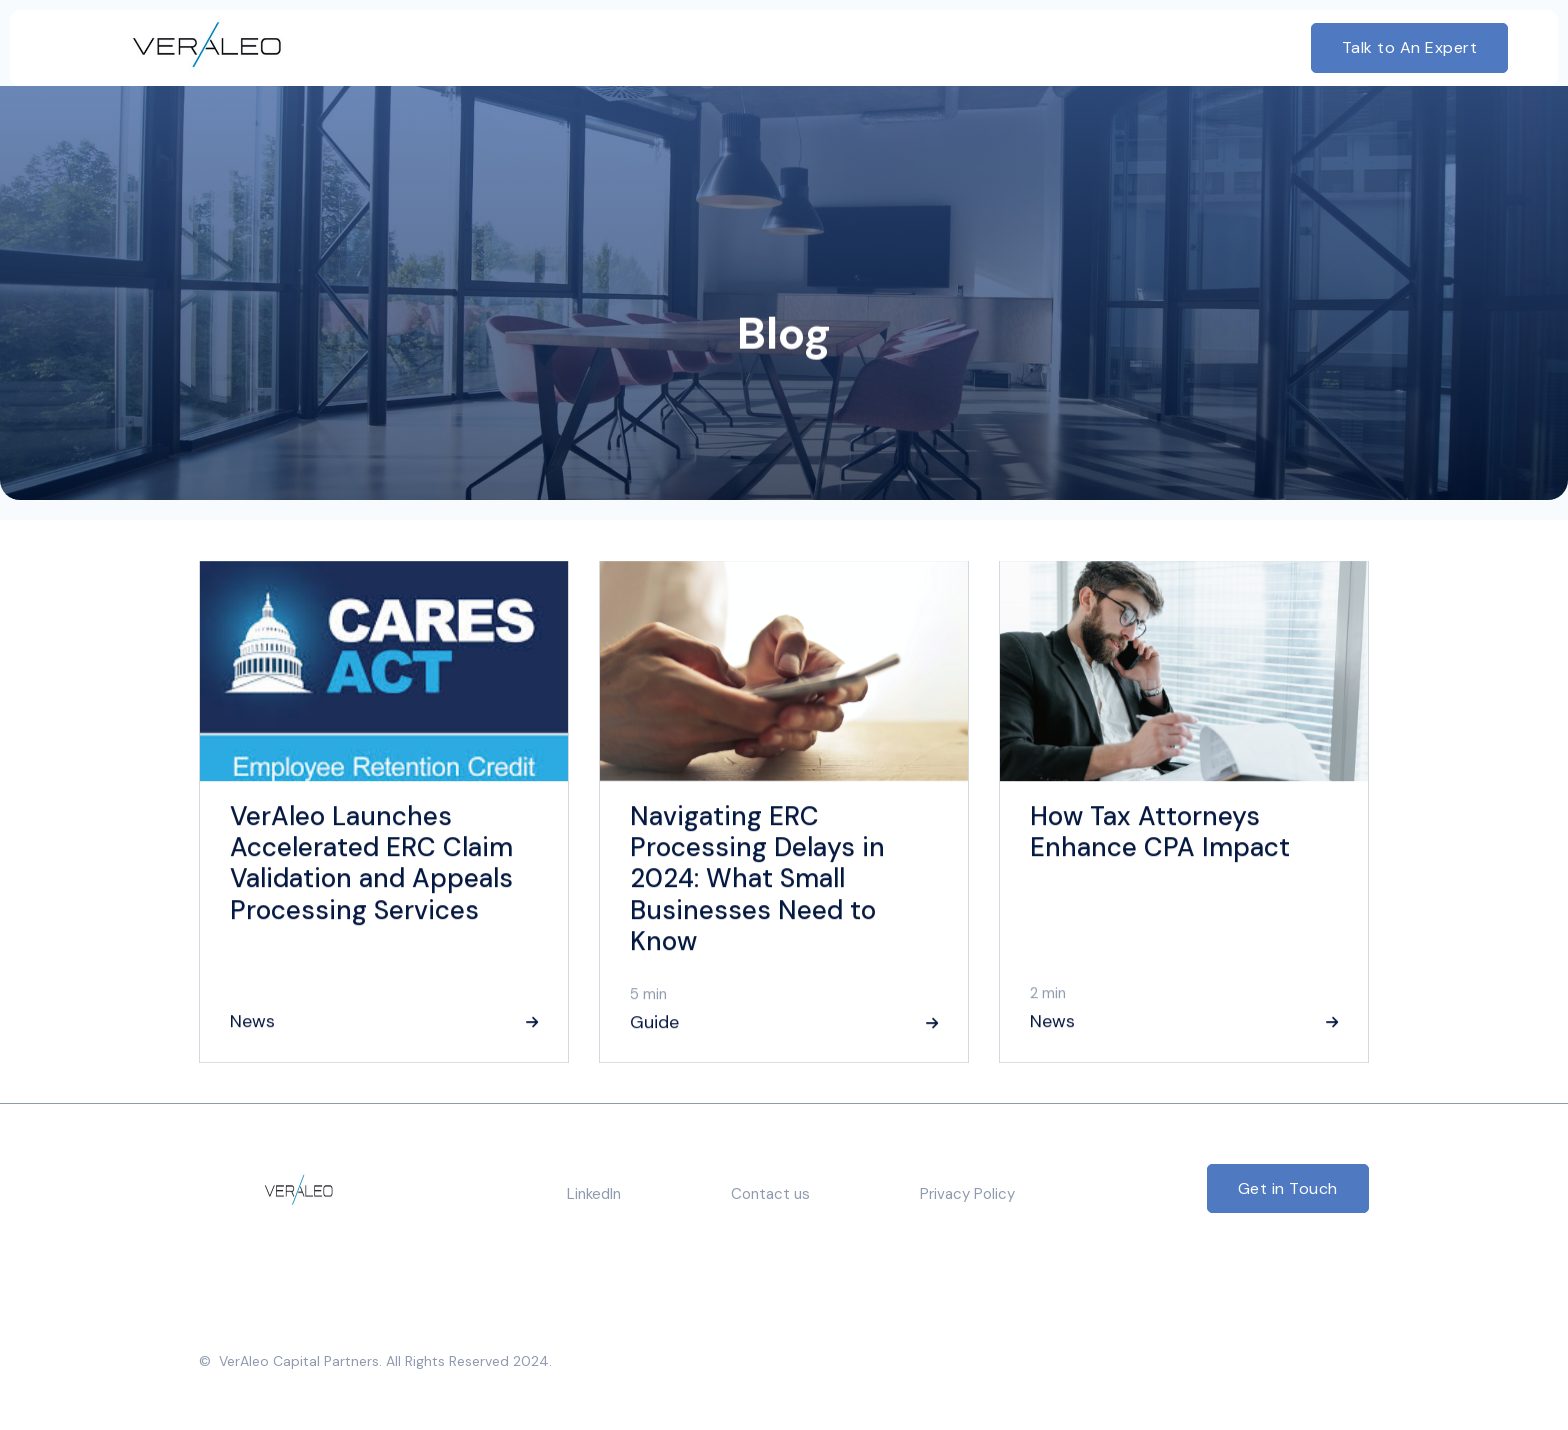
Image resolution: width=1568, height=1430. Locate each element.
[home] (177, 48)
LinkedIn (594, 1194)
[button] (714, 48)
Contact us (770, 1194)
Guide (654, 1023)
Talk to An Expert (1410, 47)
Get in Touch (1288, 1188)
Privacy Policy (967, 1194)
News (252, 1022)
